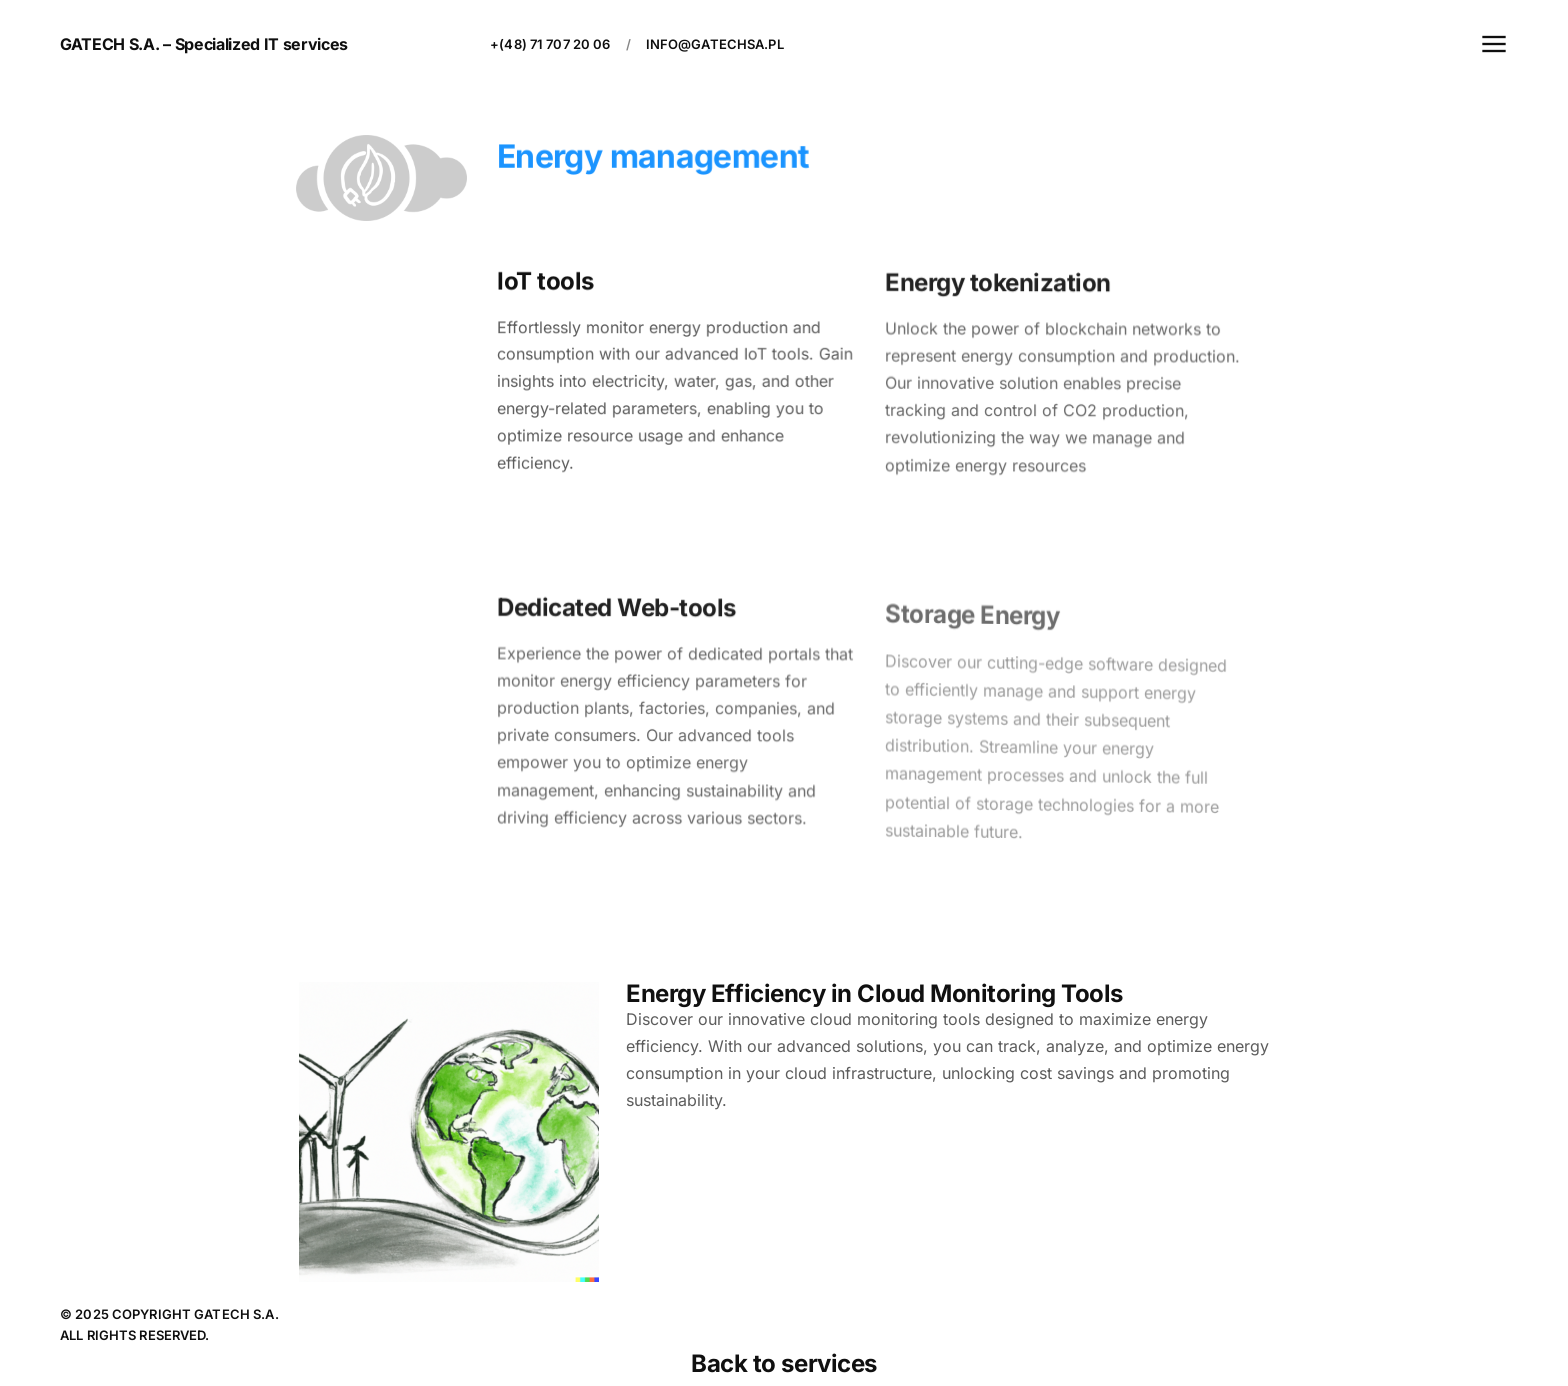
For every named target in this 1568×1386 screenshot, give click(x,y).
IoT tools (545, 281)
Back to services (783, 1363)
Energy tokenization (998, 286)
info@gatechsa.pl (715, 44)
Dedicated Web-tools (616, 611)
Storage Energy (972, 623)
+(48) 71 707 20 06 (550, 44)
